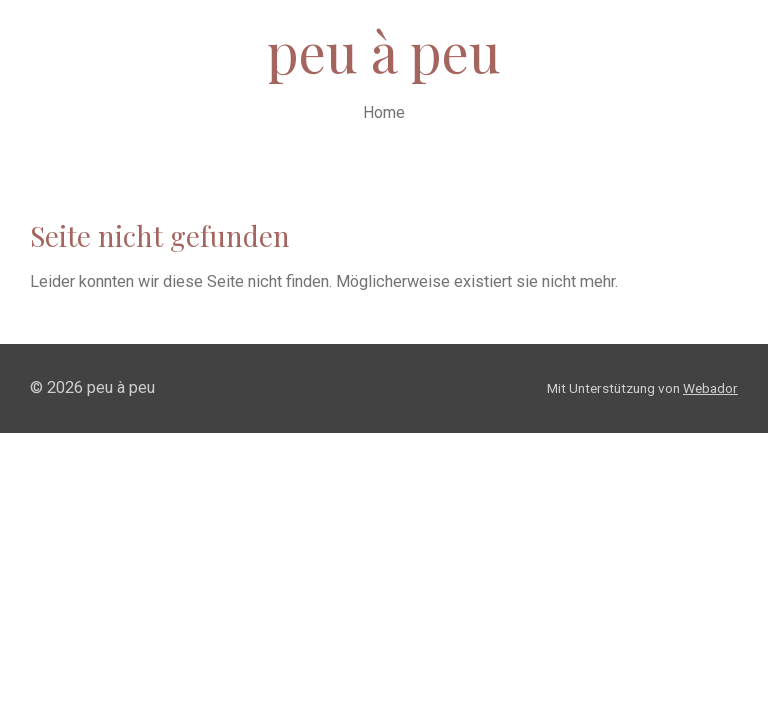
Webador (710, 388)
